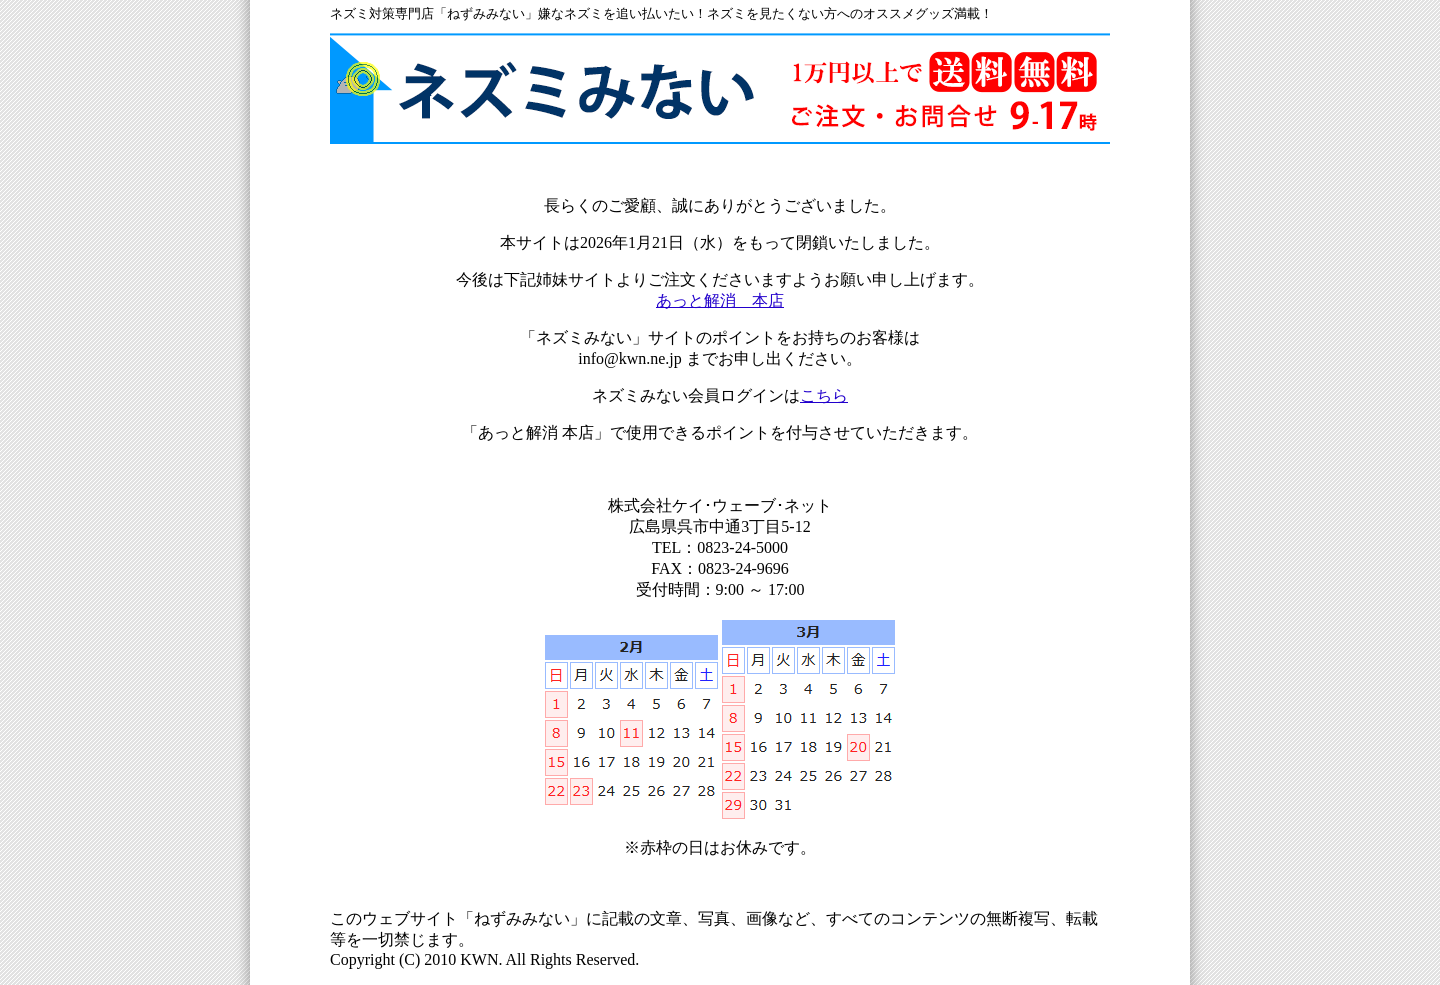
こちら (824, 395)
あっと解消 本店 (720, 300)
